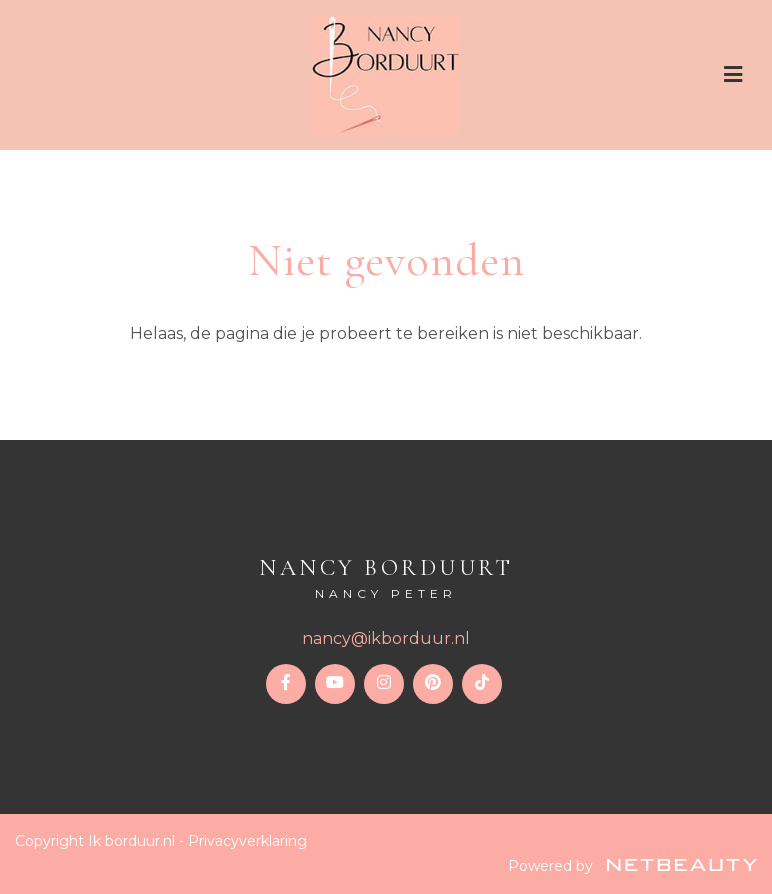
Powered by (632, 866)
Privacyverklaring (247, 841)
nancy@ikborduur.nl (386, 638)
